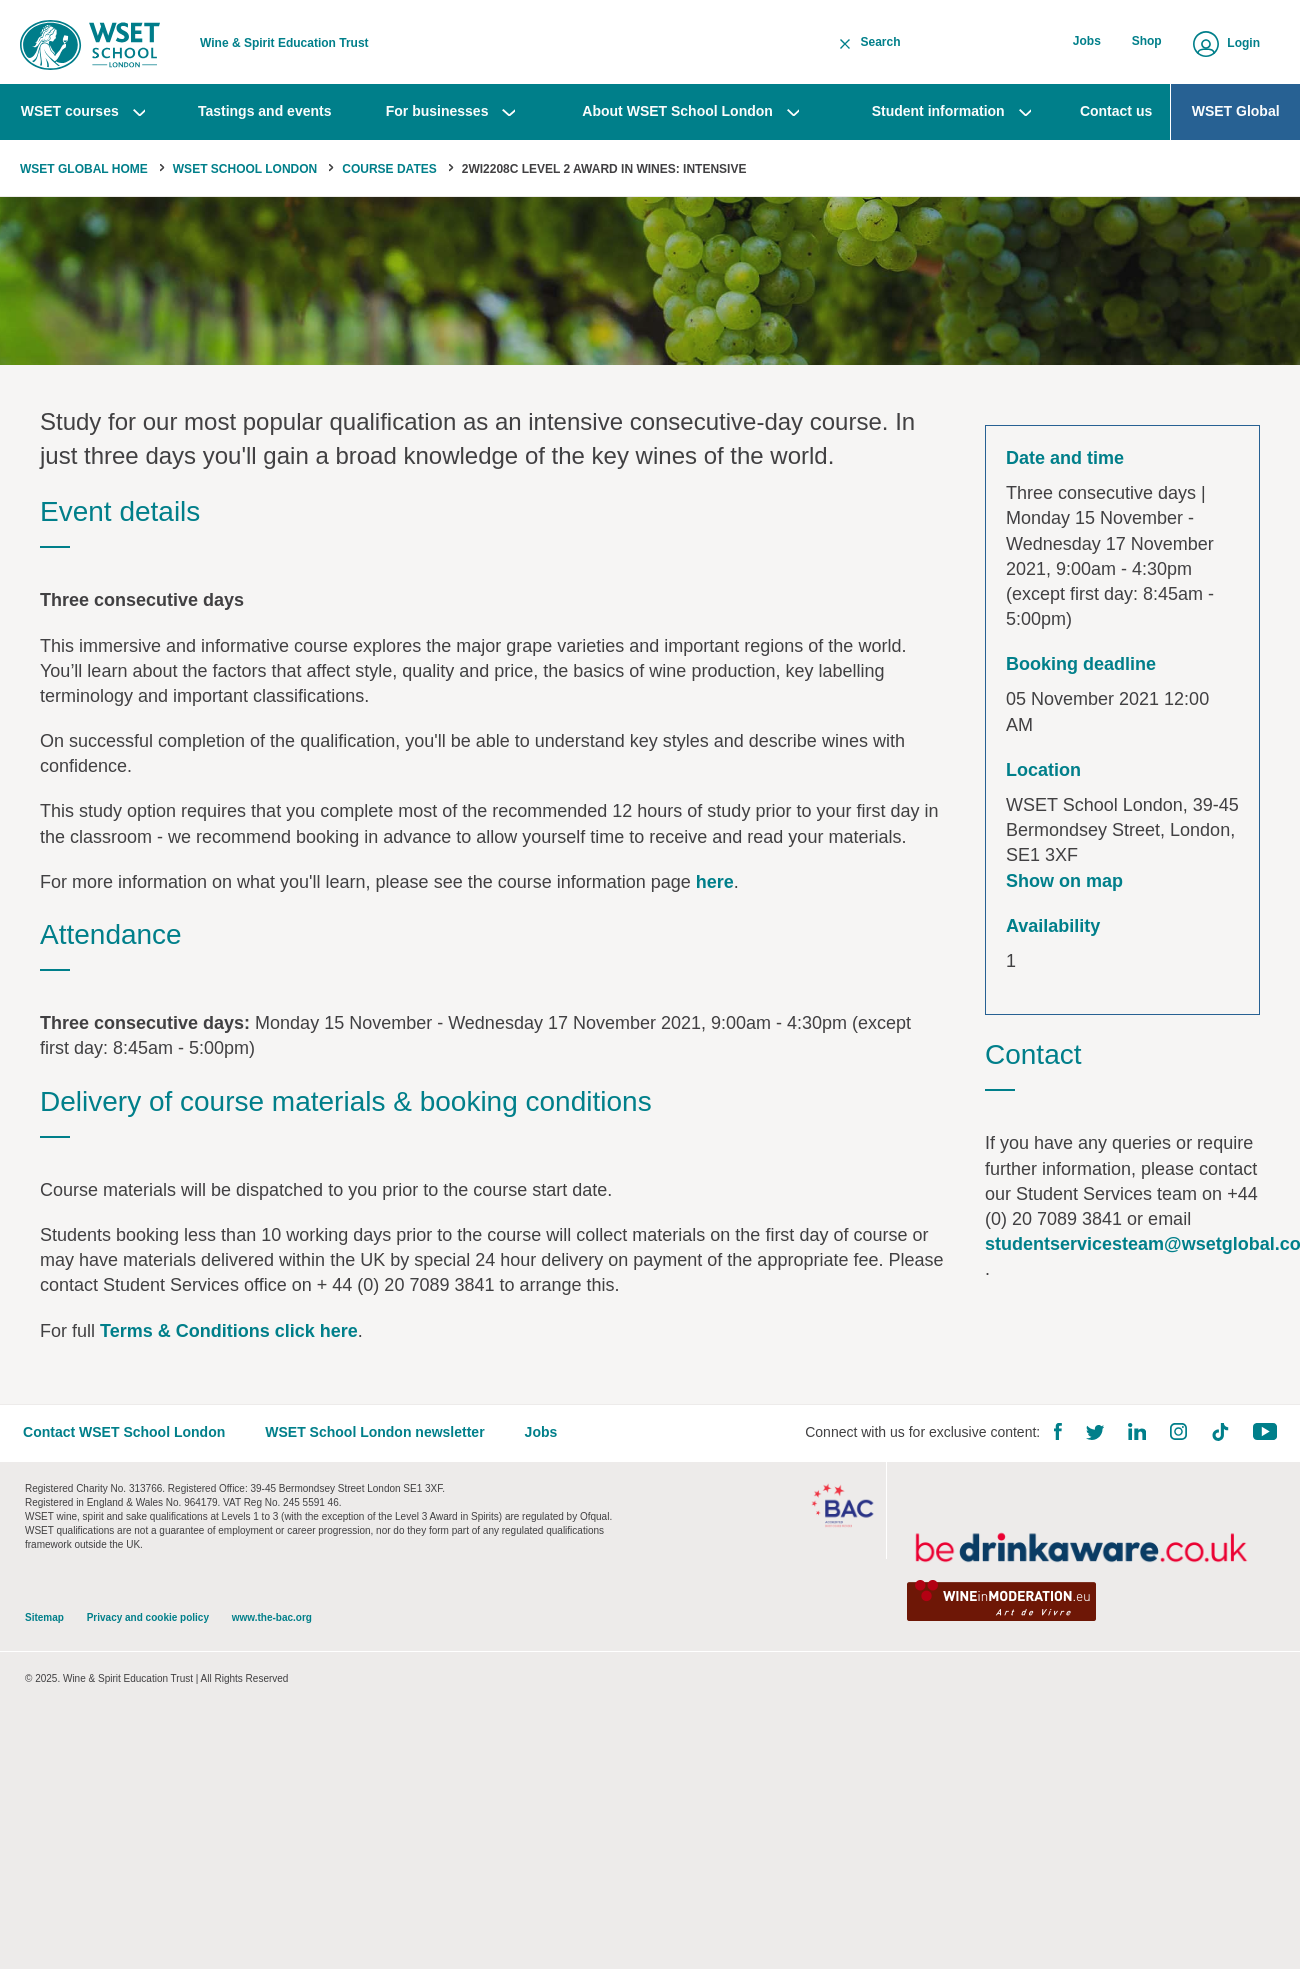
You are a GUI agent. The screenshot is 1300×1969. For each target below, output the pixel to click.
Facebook (1056, 1438)
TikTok (1218, 1439)
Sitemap (44, 1625)
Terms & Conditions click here (229, 1336)
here (715, 887)
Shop (1147, 43)
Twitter (1093, 1439)
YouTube (1263, 1438)
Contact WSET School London (126, 1439)
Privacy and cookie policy (148, 1625)
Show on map (1064, 886)
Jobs (1088, 43)
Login (1243, 43)
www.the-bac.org (272, 1625)
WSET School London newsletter (376, 1439)
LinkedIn (1135, 1438)
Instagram (1176, 1438)
